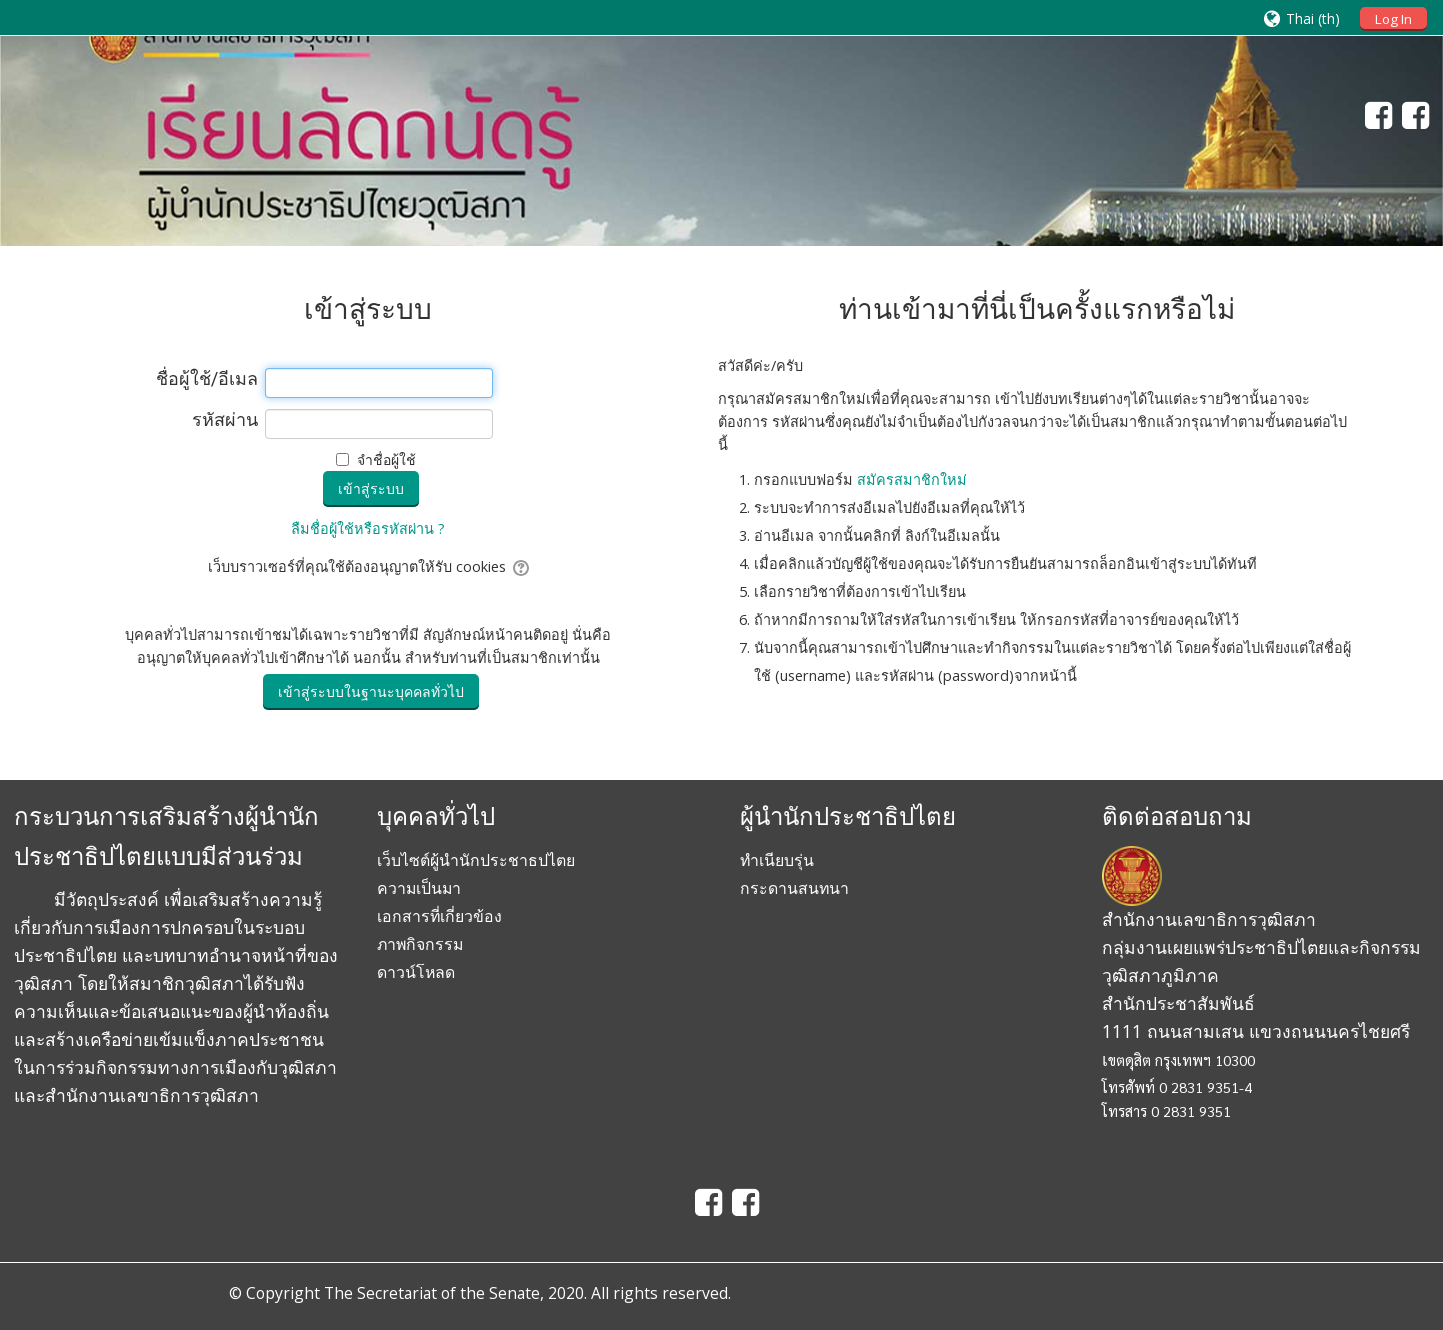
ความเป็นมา (419, 888)
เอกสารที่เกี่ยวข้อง (439, 916)
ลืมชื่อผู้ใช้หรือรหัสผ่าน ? (368, 528)
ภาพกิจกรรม (420, 944)
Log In (1393, 19)
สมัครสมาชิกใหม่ (912, 479)
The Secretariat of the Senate (432, 1293)
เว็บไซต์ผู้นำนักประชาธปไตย (476, 860)
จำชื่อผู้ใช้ (386, 459)
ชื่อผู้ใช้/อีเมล (207, 379)
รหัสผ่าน (225, 420)
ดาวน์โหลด (416, 972)
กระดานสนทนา (794, 888)
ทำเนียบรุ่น (777, 860)
